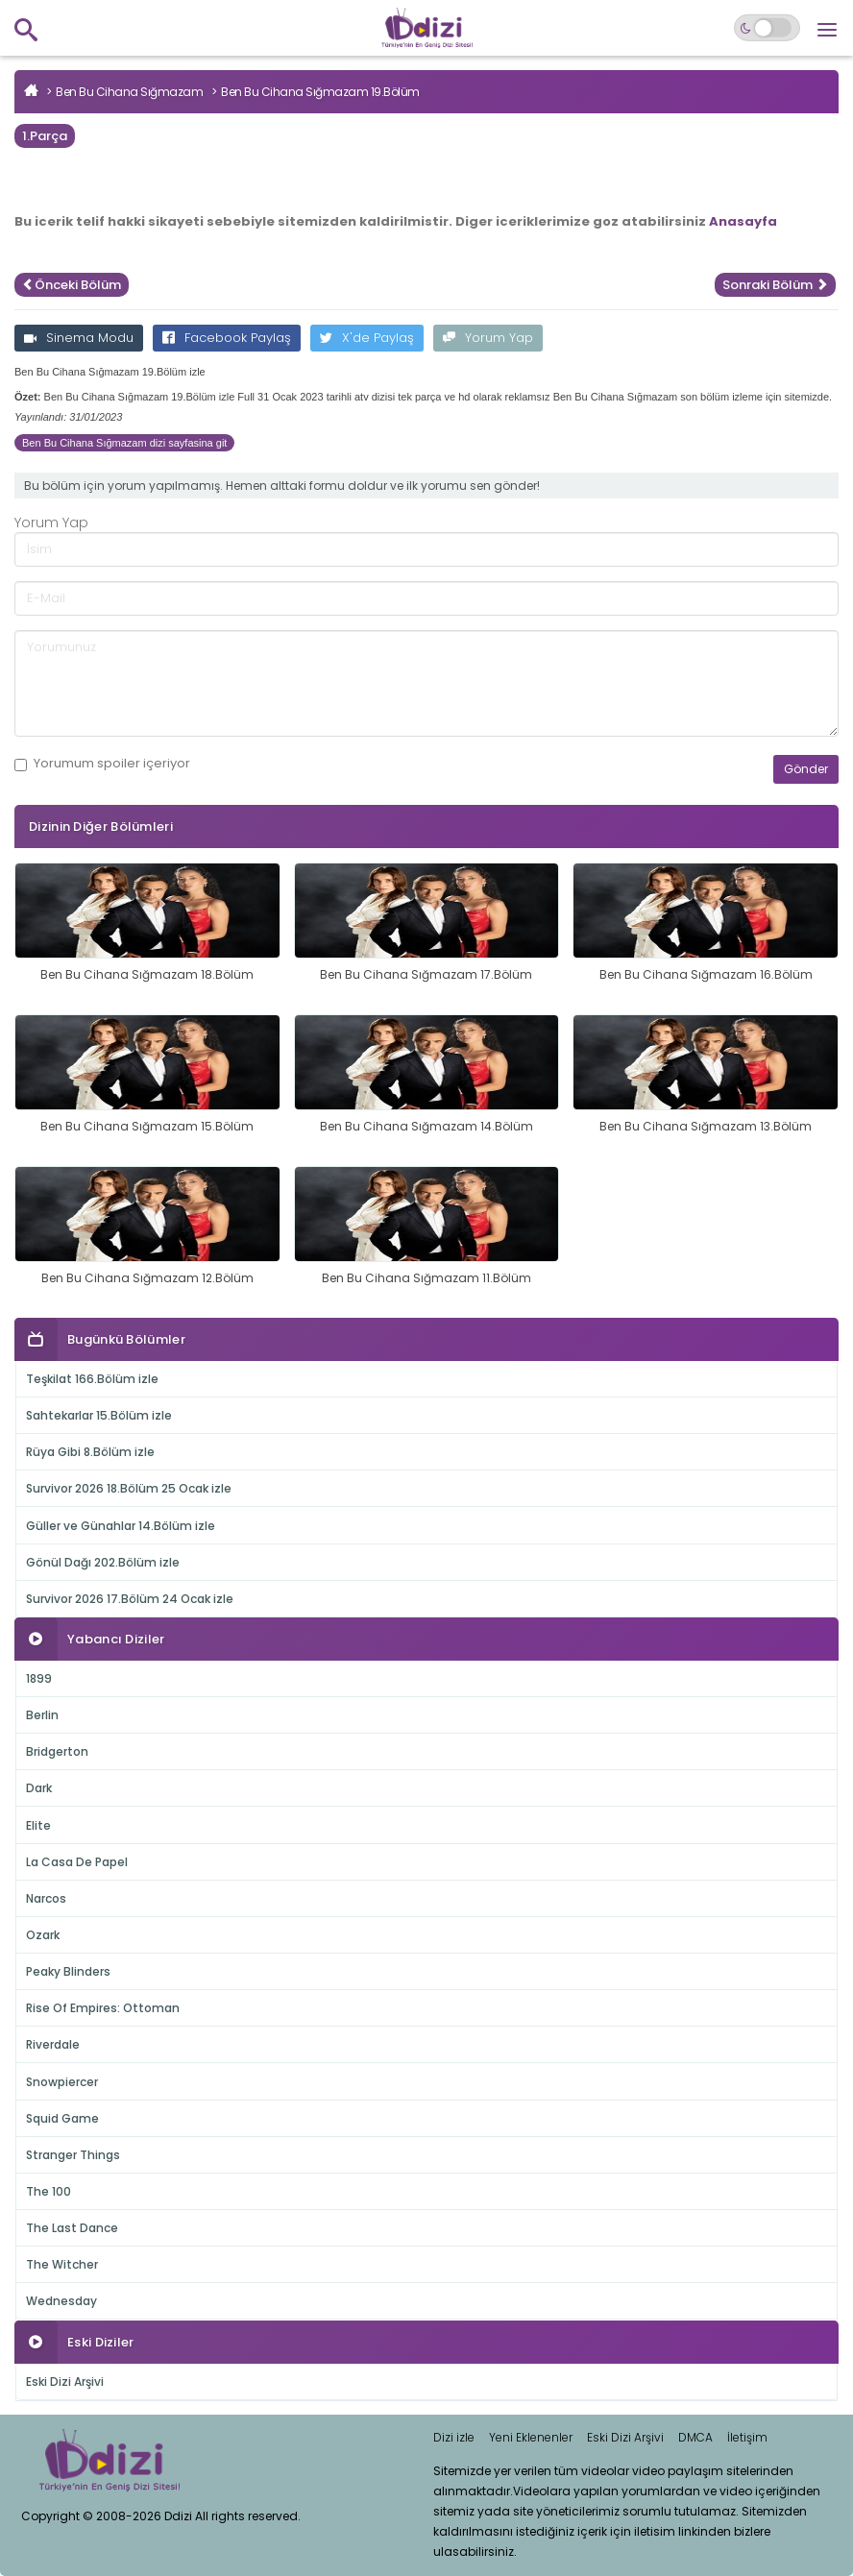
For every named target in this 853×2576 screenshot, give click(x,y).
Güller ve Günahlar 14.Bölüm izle (120, 1526)
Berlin (42, 1715)
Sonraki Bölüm (775, 285)
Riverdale (53, 2044)
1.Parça (44, 136)
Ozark (43, 1935)
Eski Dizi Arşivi (65, 2381)
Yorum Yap (488, 337)
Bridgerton (57, 1751)
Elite (38, 1825)
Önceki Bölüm (71, 285)
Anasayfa (743, 221)
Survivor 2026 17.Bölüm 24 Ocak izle (129, 1599)
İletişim (747, 2437)
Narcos (46, 1898)
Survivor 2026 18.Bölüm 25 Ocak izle (129, 1488)
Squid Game (62, 2118)
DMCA (695, 2437)
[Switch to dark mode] (767, 27)
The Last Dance (72, 2228)
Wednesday (61, 2301)
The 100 (48, 2191)
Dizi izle (454, 2437)
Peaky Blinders (68, 1971)
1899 (39, 1678)
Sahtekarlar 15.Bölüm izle (99, 1415)
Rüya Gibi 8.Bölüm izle (90, 1452)
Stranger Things (73, 2155)
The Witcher (62, 2264)
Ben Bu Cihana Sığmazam (129, 92)
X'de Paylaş (367, 337)
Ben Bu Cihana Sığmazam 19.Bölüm (320, 92)
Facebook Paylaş (226, 337)
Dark (39, 1788)
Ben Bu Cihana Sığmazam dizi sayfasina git (124, 443)
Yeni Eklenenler (531, 2437)
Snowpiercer (62, 2082)
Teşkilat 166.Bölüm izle (92, 1379)
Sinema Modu (79, 337)
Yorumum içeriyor (102, 763)
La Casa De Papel (77, 1862)
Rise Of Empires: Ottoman (103, 2008)
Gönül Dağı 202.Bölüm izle (103, 1562)
